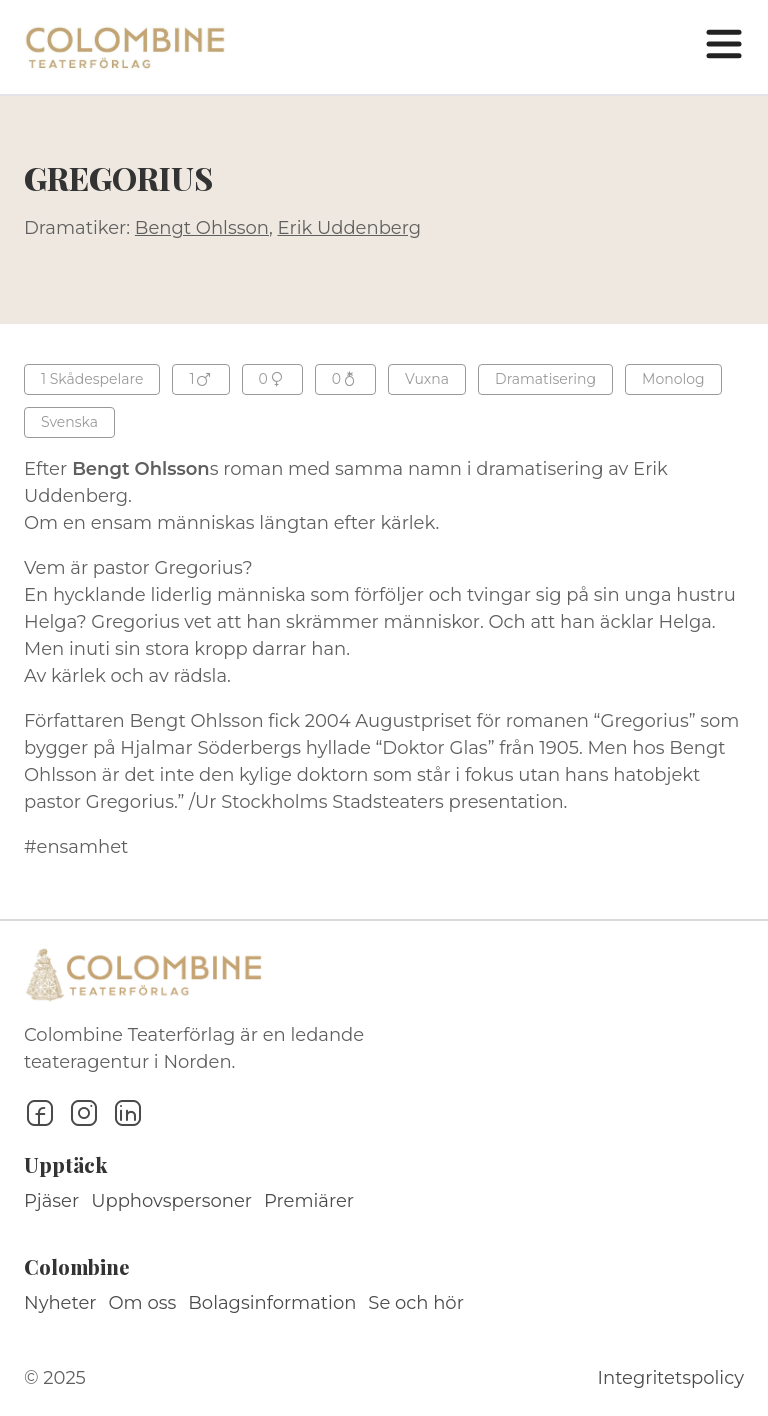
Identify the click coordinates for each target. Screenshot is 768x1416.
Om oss (143, 1303)
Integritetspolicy (671, 1378)
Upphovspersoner (171, 1201)
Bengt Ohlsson (202, 228)
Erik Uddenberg (350, 228)
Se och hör (416, 1303)
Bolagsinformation (272, 1303)
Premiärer (309, 1201)
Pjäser (51, 1201)
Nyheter (60, 1303)
